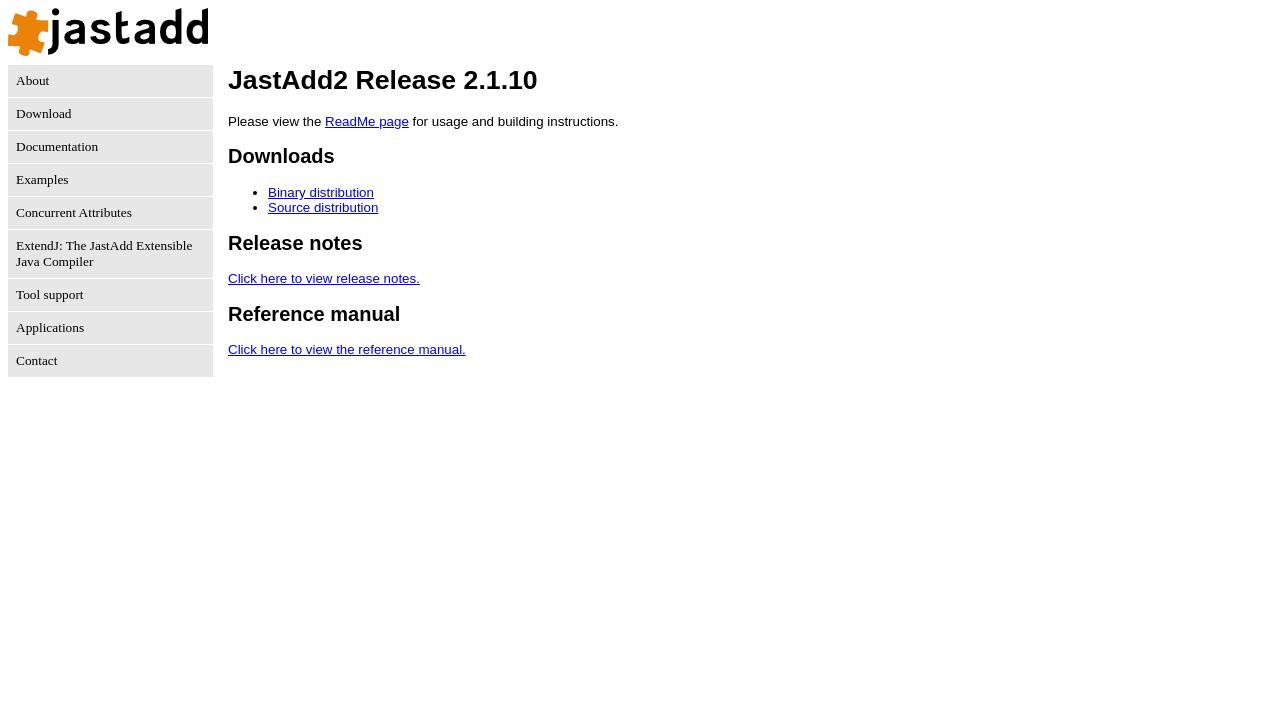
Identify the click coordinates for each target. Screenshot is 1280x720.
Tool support (50, 294)
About (32, 80)
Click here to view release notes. (324, 278)
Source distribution (323, 207)
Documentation (57, 146)
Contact (36, 360)
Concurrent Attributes (74, 212)
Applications (50, 327)
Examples (42, 179)
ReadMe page (367, 121)
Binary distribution (321, 192)
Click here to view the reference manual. (347, 349)
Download (44, 113)
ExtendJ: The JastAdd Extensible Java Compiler (104, 253)
